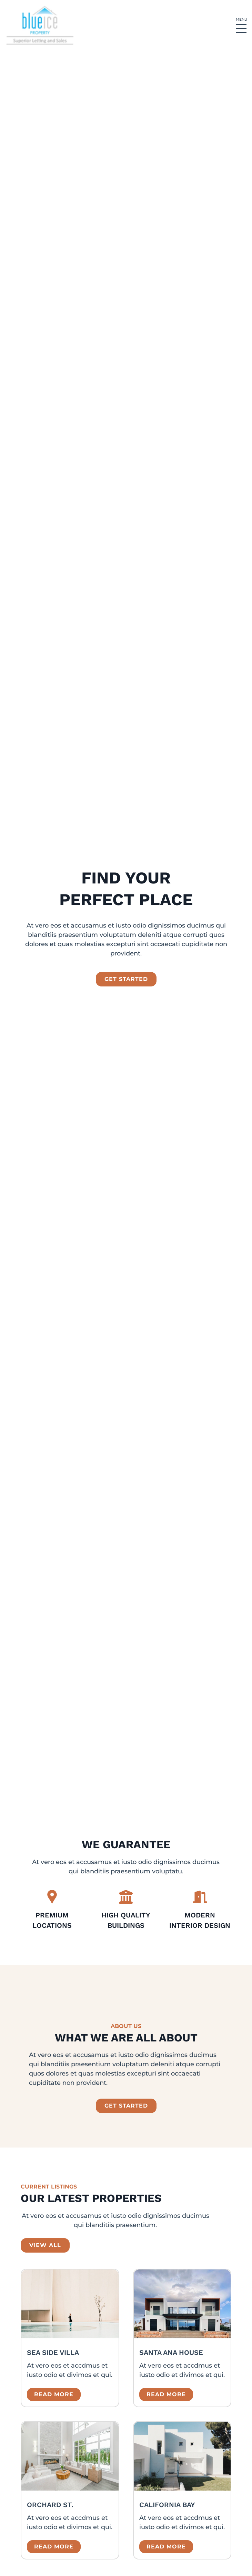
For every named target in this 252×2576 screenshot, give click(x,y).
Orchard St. (50, 2505)
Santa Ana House (171, 2352)
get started (126, 979)
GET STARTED (126, 2105)
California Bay (167, 2505)
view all (45, 2245)
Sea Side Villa (53, 2352)
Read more (53, 2394)
